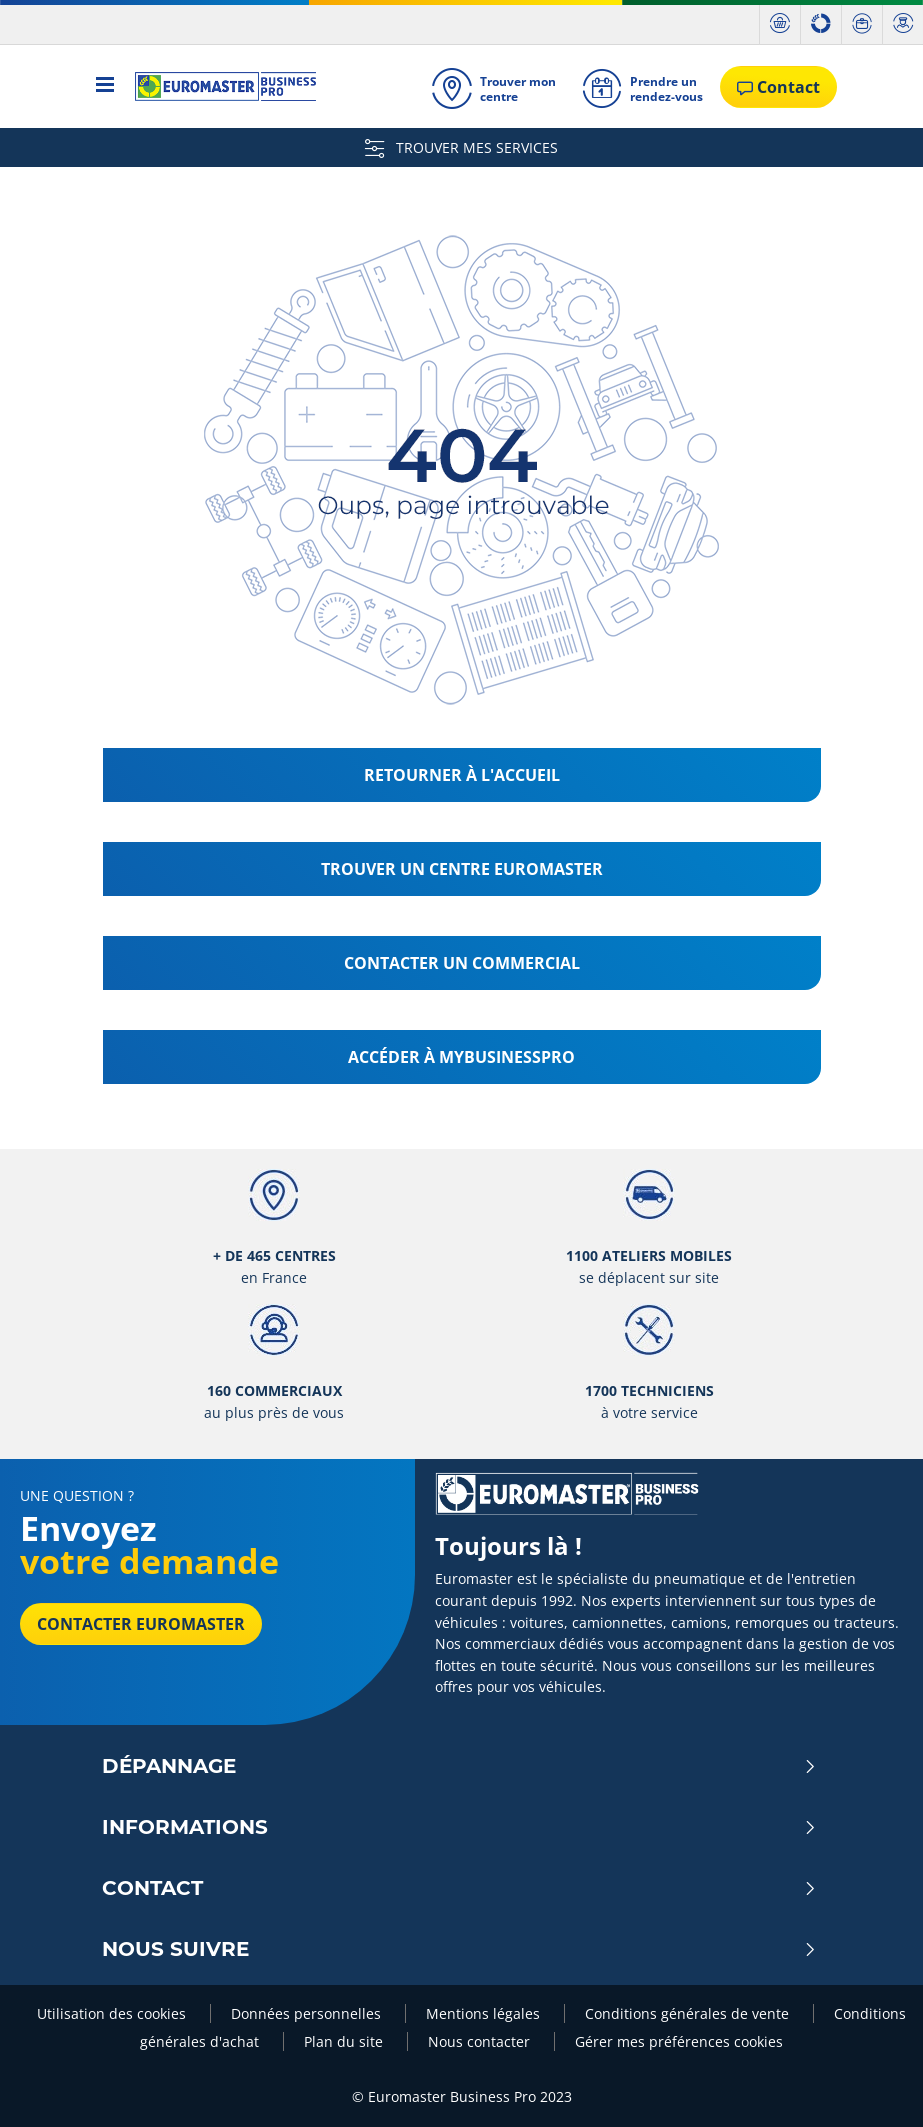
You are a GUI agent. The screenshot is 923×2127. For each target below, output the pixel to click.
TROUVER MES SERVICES (461, 147)
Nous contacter (481, 2041)
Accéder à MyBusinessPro (461, 1057)
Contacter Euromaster (141, 1624)
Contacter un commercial (462, 963)
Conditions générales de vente (689, 2013)
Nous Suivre (459, 1949)
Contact (459, 1888)
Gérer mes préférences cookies (679, 2041)
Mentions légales (485, 2013)
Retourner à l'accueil (462, 775)
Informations (459, 1827)
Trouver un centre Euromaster (462, 869)
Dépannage (459, 1766)
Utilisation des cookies (113, 2013)
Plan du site (345, 2041)
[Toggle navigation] (105, 86)
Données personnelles (308, 2013)
